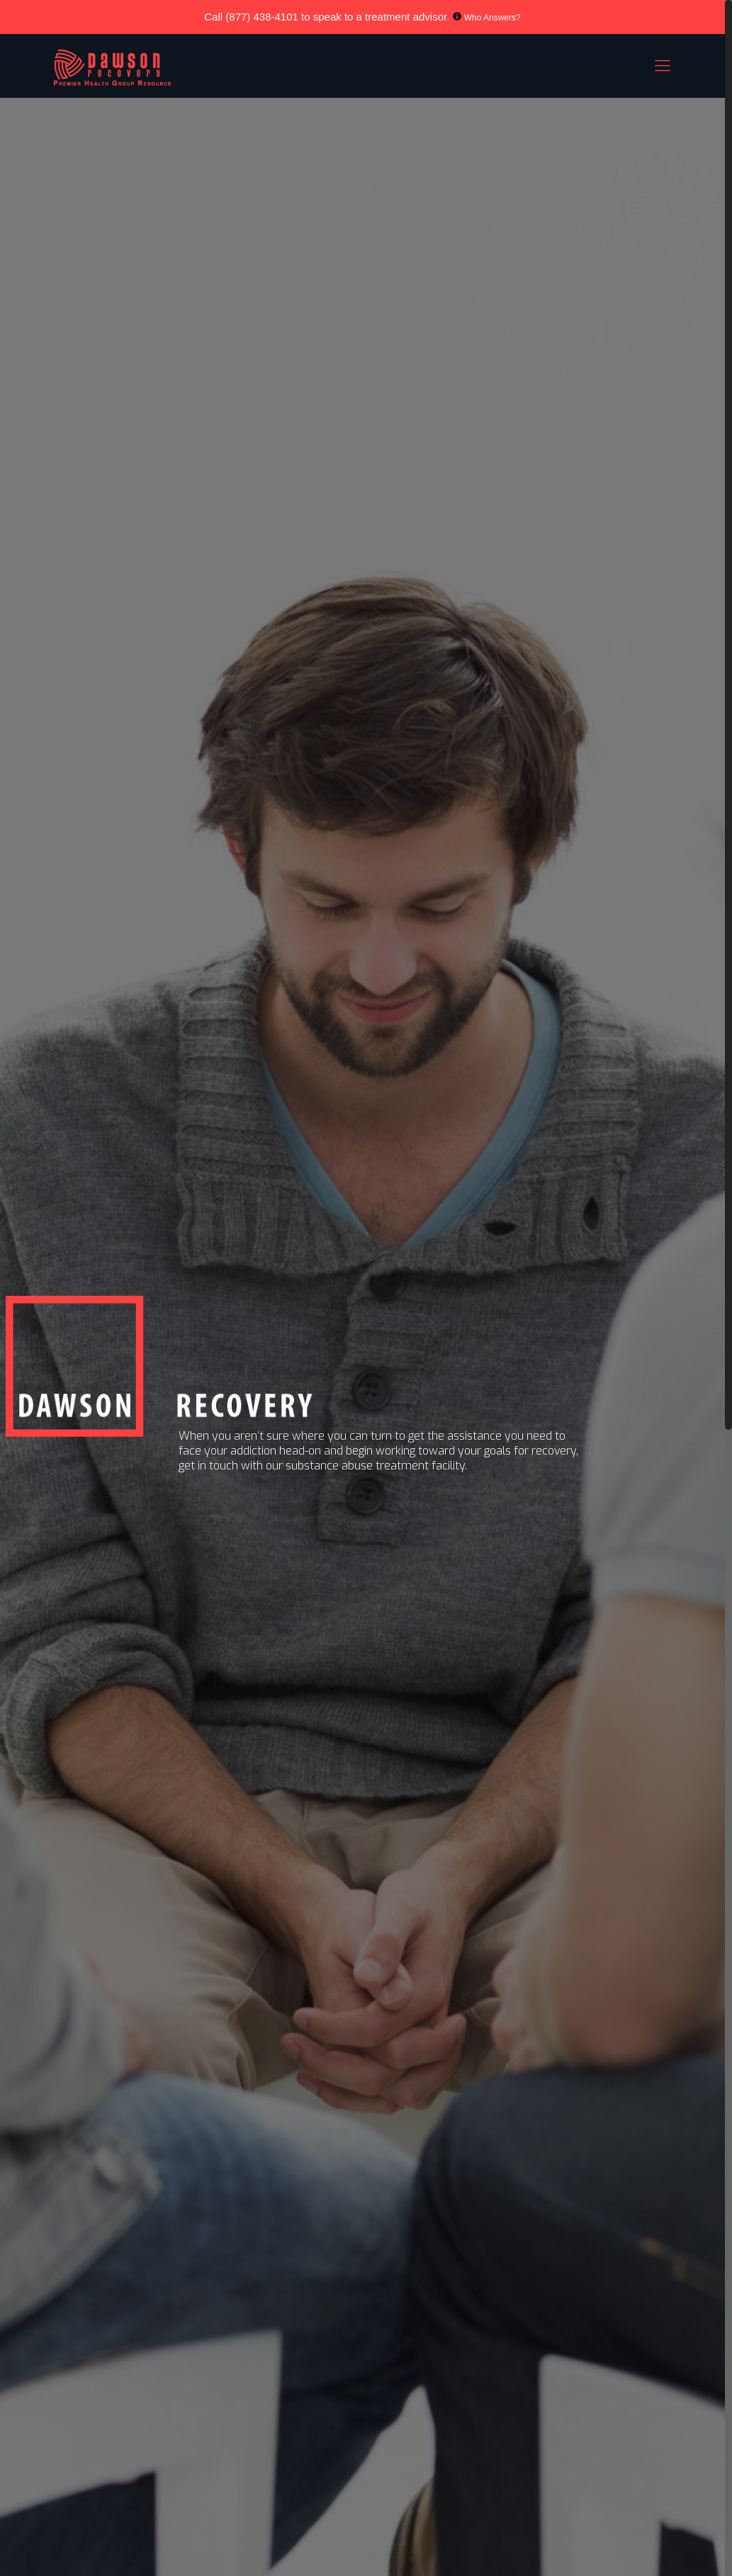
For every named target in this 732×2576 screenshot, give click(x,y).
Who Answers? (492, 18)
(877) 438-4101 (261, 17)
